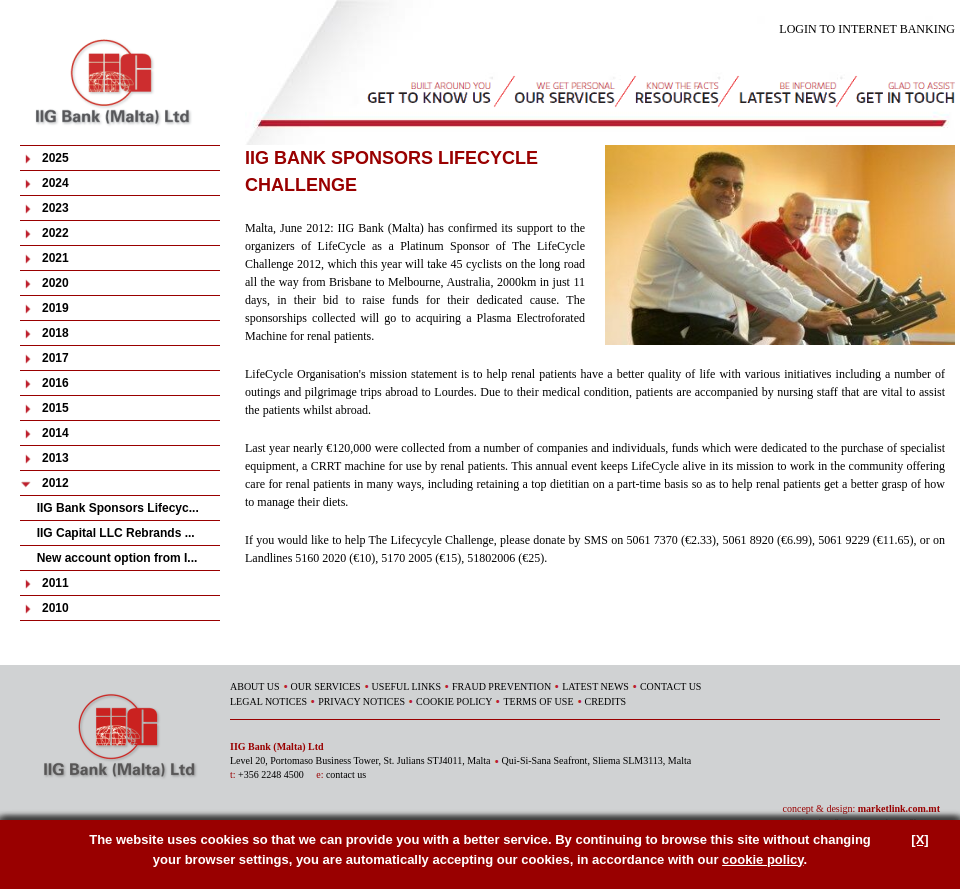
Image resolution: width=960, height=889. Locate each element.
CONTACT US (671, 686)
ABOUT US (255, 686)
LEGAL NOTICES (268, 701)
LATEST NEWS (595, 686)
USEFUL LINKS (406, 686)
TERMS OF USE (538, 701)
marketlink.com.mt (899, 808)
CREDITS (606, 701)
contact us (346, 774)
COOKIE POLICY (454, 701)
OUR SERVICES (326, 686)
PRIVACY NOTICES (361, 701)
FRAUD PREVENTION (501, 686)
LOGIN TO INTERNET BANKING (867, 29)
